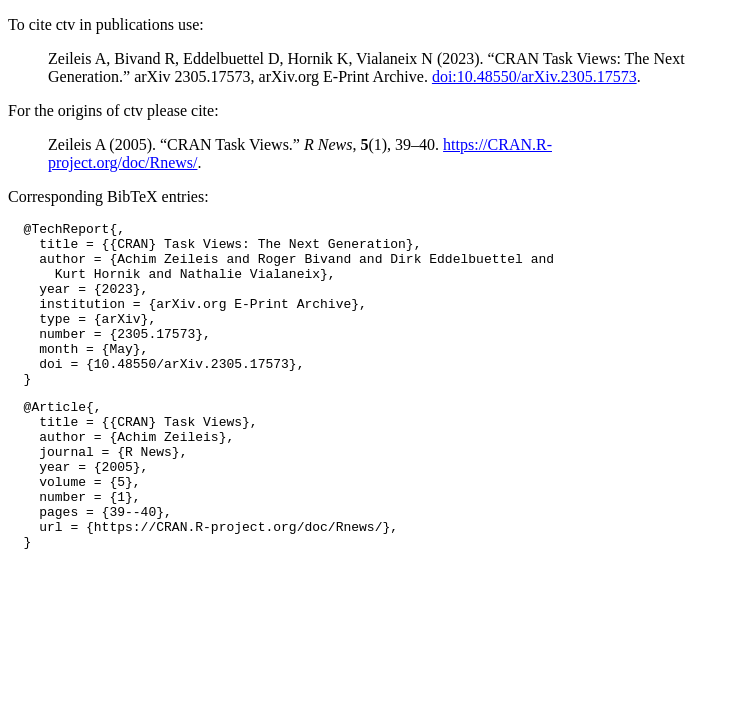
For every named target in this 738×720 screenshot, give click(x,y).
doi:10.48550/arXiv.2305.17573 (534, 76)
